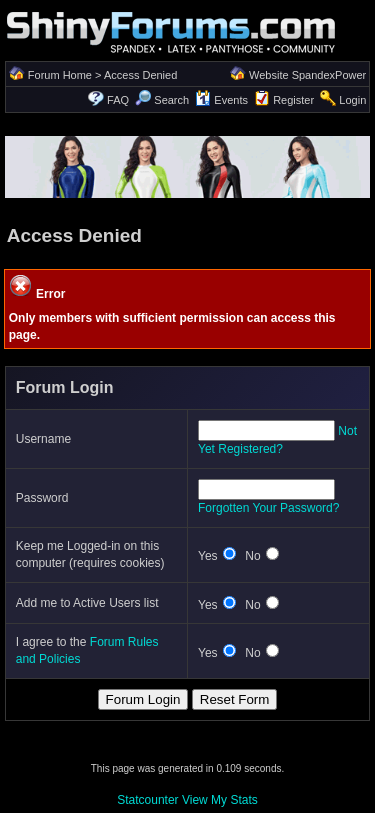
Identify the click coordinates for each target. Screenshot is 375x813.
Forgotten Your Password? (268, 508)
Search (162, 100)
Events (221, 100)
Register (293, 100)
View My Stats (220, 800)
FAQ (118, 100)
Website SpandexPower (307, 75)
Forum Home (60, 75)
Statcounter (147, 800)
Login (352, 100)
